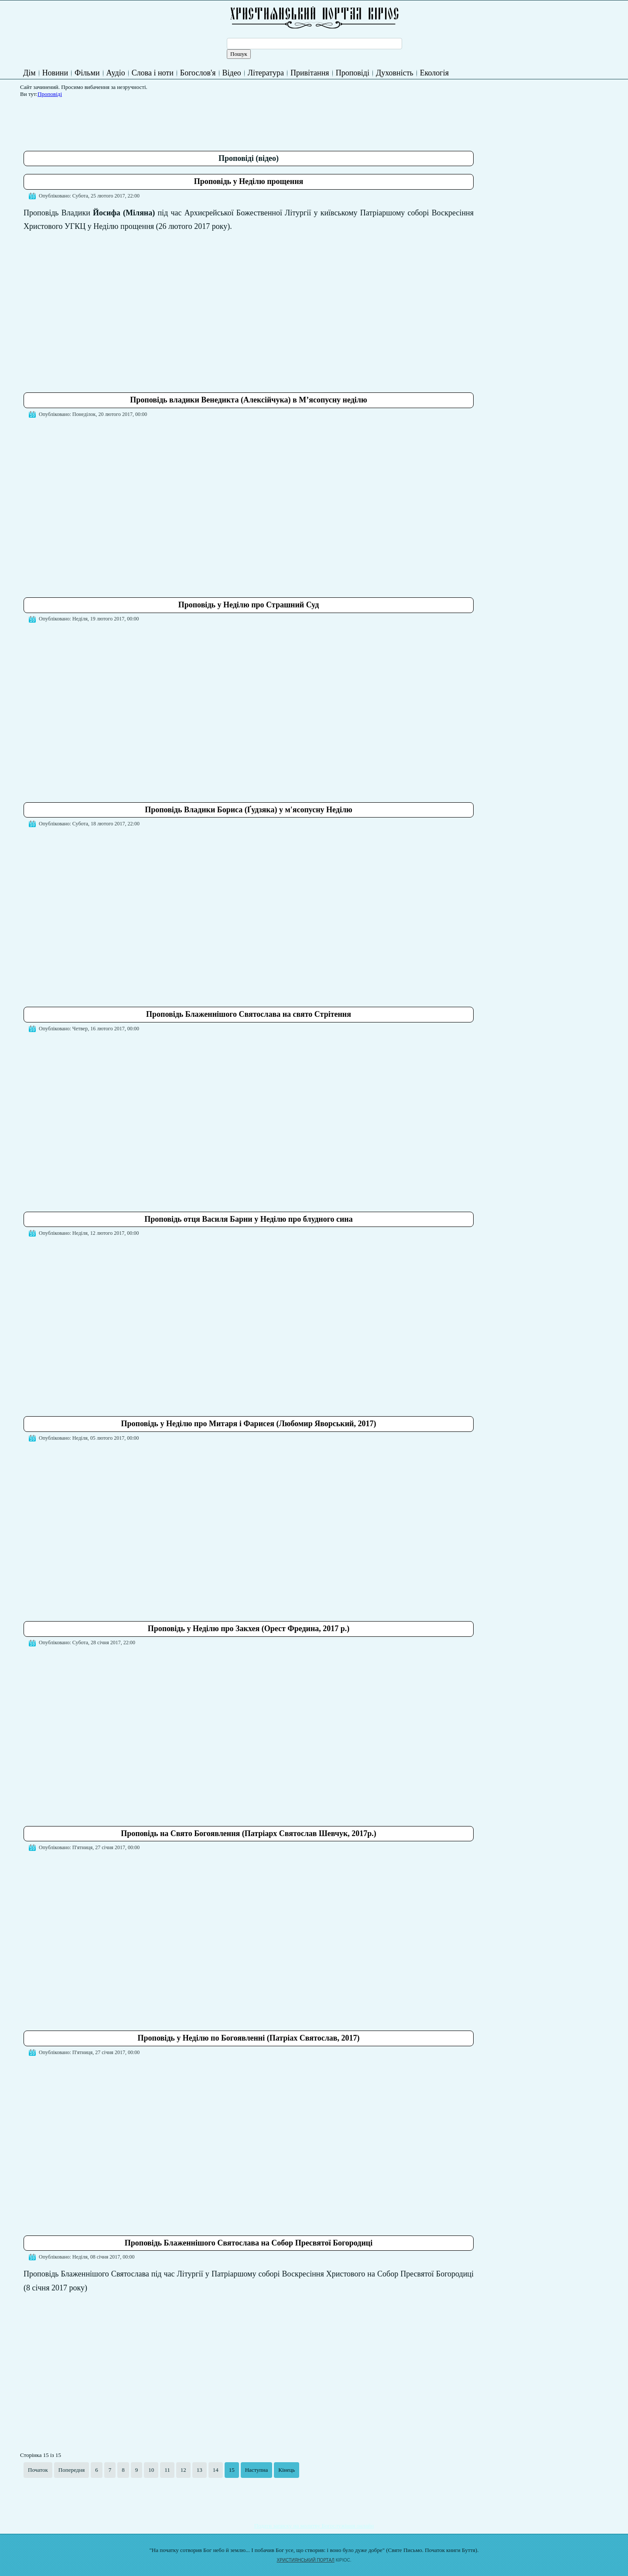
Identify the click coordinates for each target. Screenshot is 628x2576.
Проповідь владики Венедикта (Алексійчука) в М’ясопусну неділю (248, 399)
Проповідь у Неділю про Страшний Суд (248, 604)
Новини (55, 72)
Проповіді (352, 72)
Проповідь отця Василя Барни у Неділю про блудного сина (248, 1219)
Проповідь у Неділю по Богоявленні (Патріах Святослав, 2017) (249, 2038)
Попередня (71, 2470)
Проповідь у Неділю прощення (249, 181)
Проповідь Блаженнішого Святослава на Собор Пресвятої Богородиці (248, 2243)
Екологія (434, 72)
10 (151, 2470)
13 (199, 2470)
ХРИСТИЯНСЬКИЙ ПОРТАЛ (305, 2560)
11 (167, 2470)
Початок (38, 2470)
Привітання (309, 72)
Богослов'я (198, 72)
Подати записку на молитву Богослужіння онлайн (314, 2525)
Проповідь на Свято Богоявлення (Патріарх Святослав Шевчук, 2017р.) (248, 1833)
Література (266, 72)
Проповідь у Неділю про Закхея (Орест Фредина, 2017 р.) (249, 1628)
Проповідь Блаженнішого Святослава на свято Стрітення (248, 1014)
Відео (231, 72)
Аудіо (115, 72)
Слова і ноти (153, 72)
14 (215, 2470)
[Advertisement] (182, 120)
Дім (29, 72)
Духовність (394, 72)
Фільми (87, 72)
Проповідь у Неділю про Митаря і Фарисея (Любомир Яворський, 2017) (248, 1423)
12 (183, 2470)
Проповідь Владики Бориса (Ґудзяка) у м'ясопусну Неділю (248, 809)
